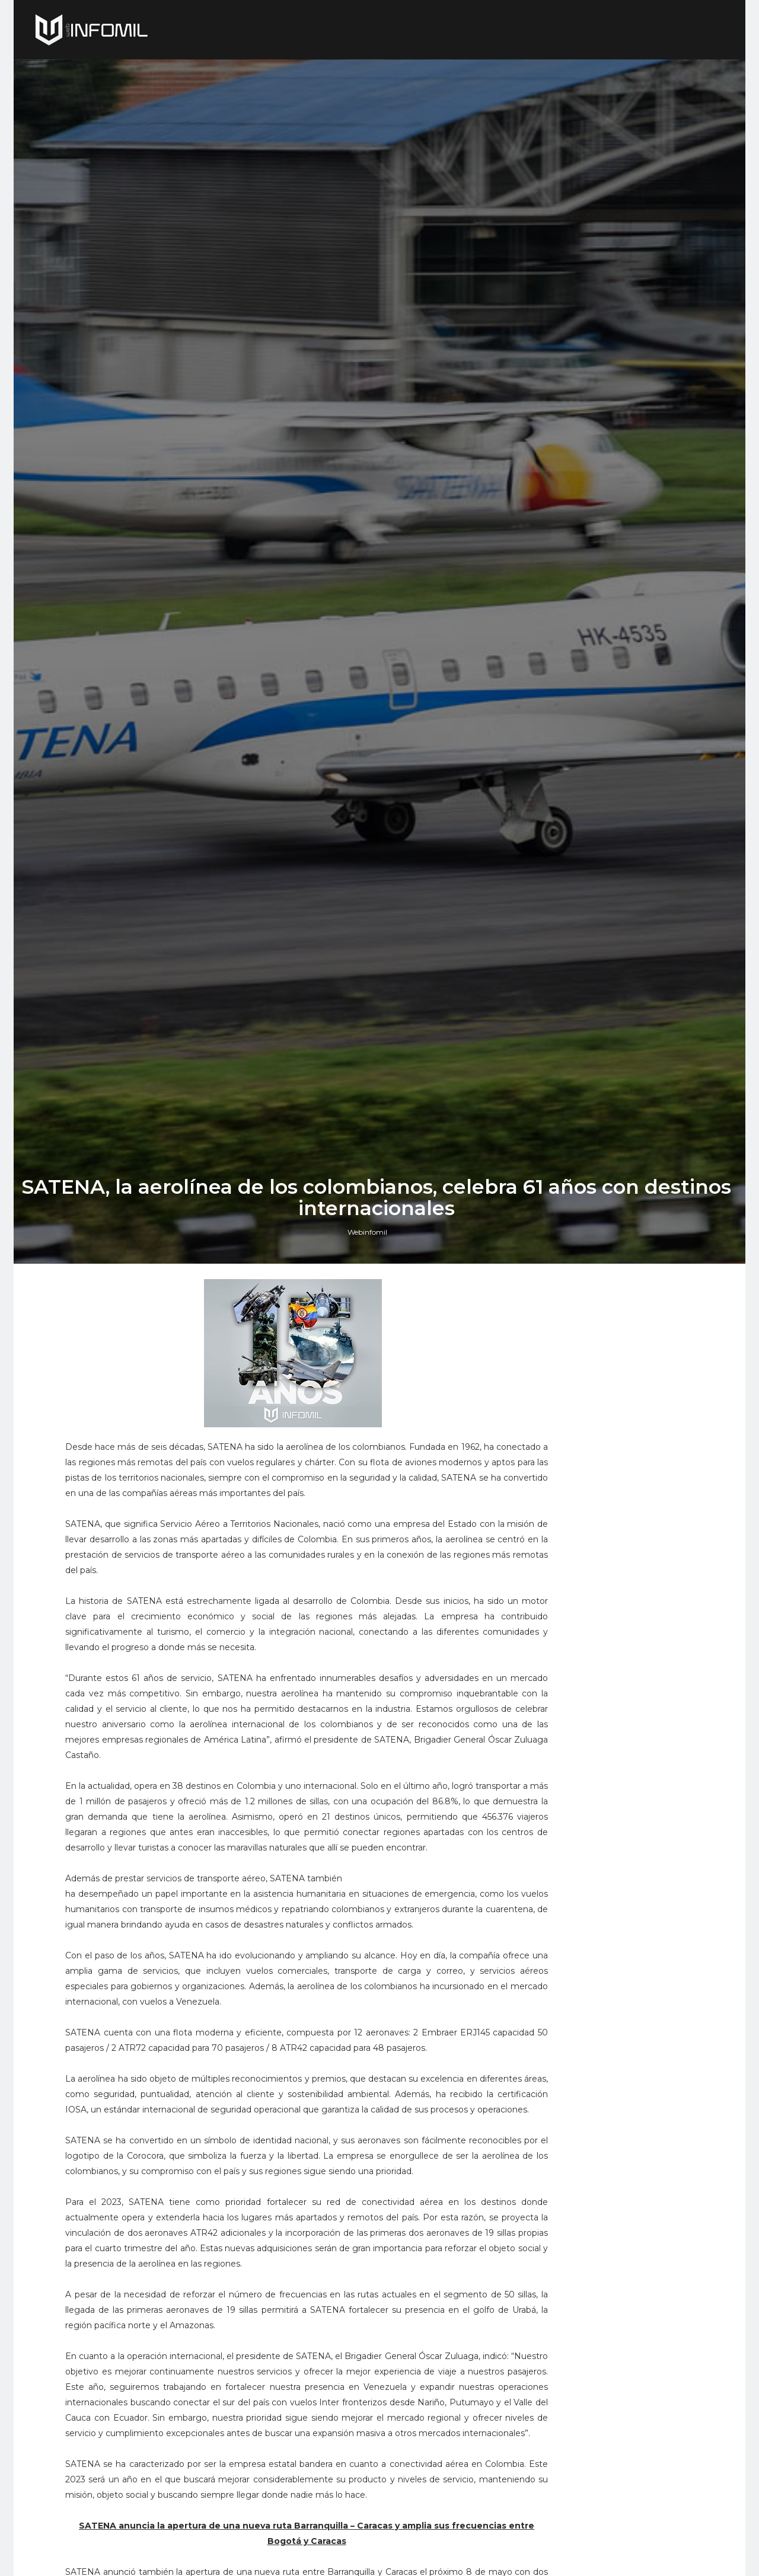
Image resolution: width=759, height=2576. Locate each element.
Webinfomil (371, 1566)
